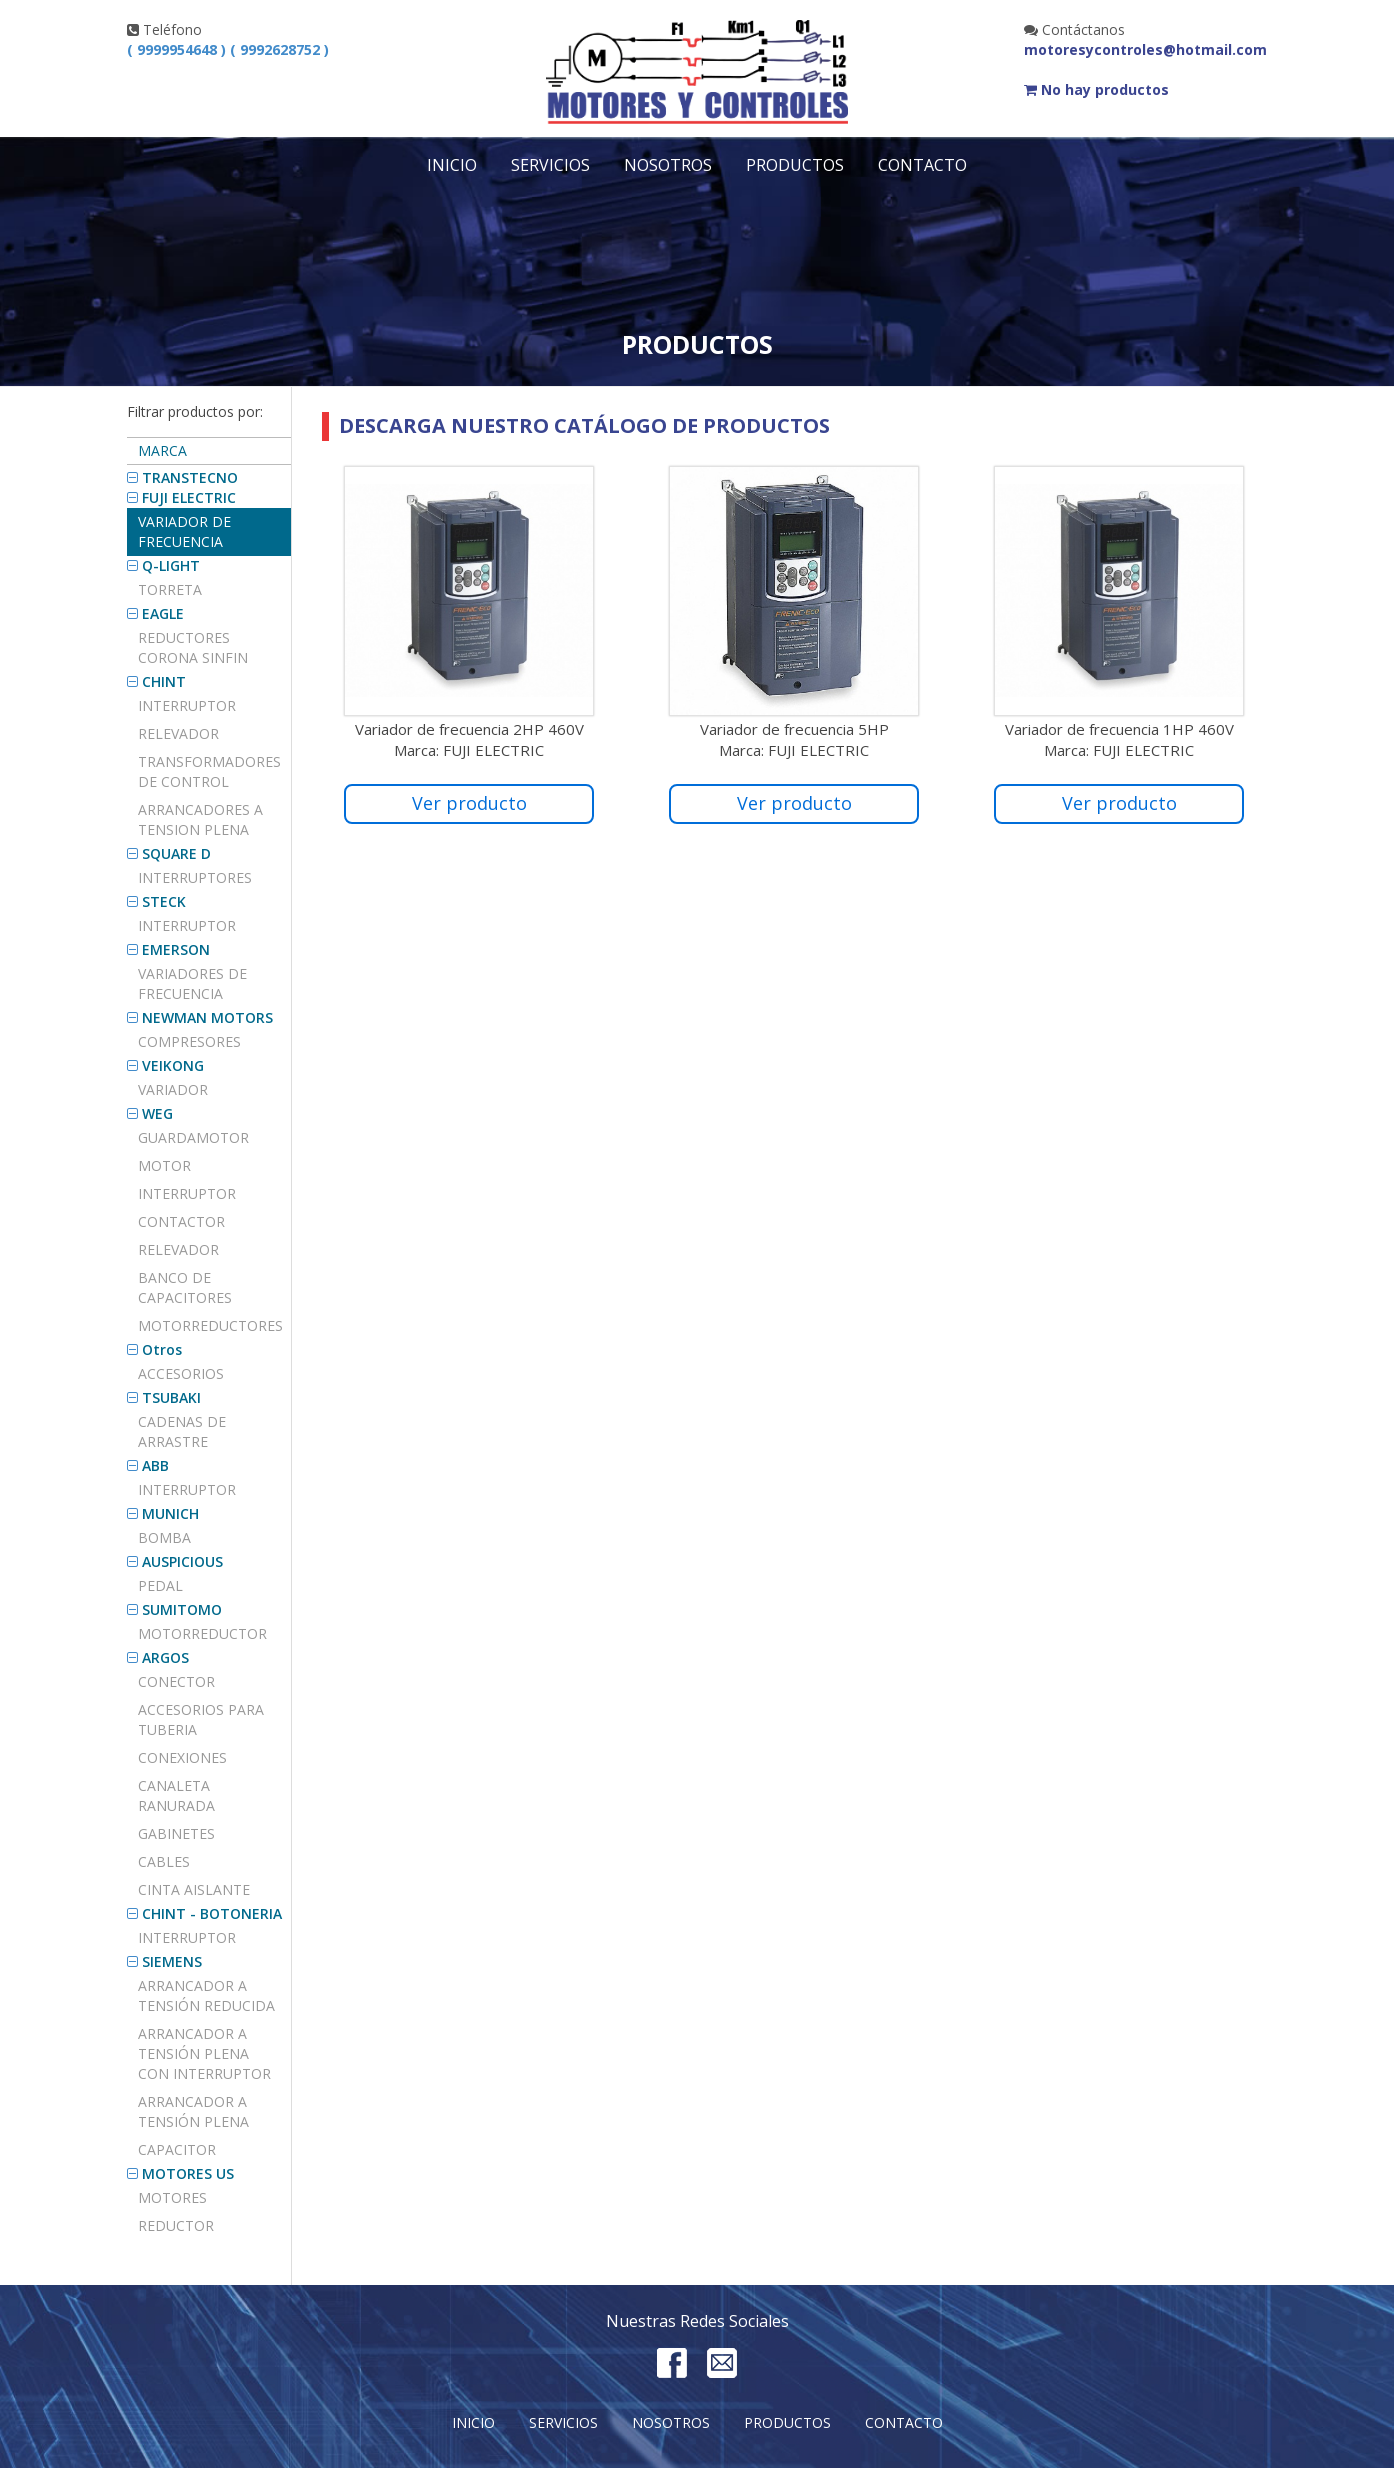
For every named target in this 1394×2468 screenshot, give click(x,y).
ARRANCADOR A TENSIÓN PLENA (193, 2111)
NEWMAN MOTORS (207, 1017)
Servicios (550, 165)
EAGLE (163, 613)
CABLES (164, 1861)
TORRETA (170, 589)
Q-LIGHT (171, 565)
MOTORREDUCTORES (210, 1325)
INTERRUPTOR (187, 925)
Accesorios (181, 1373)
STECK (164, 901)
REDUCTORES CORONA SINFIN (193, 647)
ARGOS (165, 1657)
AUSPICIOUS (182, 1561)
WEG (157, 1113)
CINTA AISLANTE (194, 1889)
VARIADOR (173, 1089)
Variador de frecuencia (184, 531)
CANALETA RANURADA (176, 1795)
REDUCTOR (176, 2225)
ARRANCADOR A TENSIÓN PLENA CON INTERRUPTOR (204, 2053)
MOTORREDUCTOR (202, 1633)
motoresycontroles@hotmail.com (1145, 49)
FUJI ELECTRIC (189, 497)
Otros (162, 1349)
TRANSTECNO (190, 477)
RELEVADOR (178, 1249)
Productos (795, 165)
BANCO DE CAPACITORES (185, 1287)
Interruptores (195, 877)
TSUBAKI (171, 1397)
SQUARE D (176, 853)
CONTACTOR (181, 1221)
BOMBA (164, 1537)
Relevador (178, 733)
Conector (176, 1681)
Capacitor (177, 2149)
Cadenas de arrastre (182, 1431)
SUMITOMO (182, 1609)
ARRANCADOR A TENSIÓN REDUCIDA (206, 1995)
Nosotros (668, 165)
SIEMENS (172, 1961)
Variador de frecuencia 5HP (794, 729)
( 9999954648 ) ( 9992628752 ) (228, 49)
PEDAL (160, 1585)
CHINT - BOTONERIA (212, 1913)
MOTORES (172, 2197)
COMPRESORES (189, 1041)
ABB (155, 1465)
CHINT (164, 681)
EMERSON (176, 949)
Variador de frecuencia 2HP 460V (469, 729)
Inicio (452, 165)
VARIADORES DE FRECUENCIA (192, 983)
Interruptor (187, 705)
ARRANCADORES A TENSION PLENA (200, 819)
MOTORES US (188, 2173)
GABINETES (176, 1833)
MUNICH (170, 1513)
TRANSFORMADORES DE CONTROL (209, 771)
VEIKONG (173, 1065)
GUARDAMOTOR (193, 1137)
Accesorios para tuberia (201, 1719)
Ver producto (469, 803)
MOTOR (164, 1165)
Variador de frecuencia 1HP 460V (1119, 729)
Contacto (922, 165)
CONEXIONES (182, 1757)
